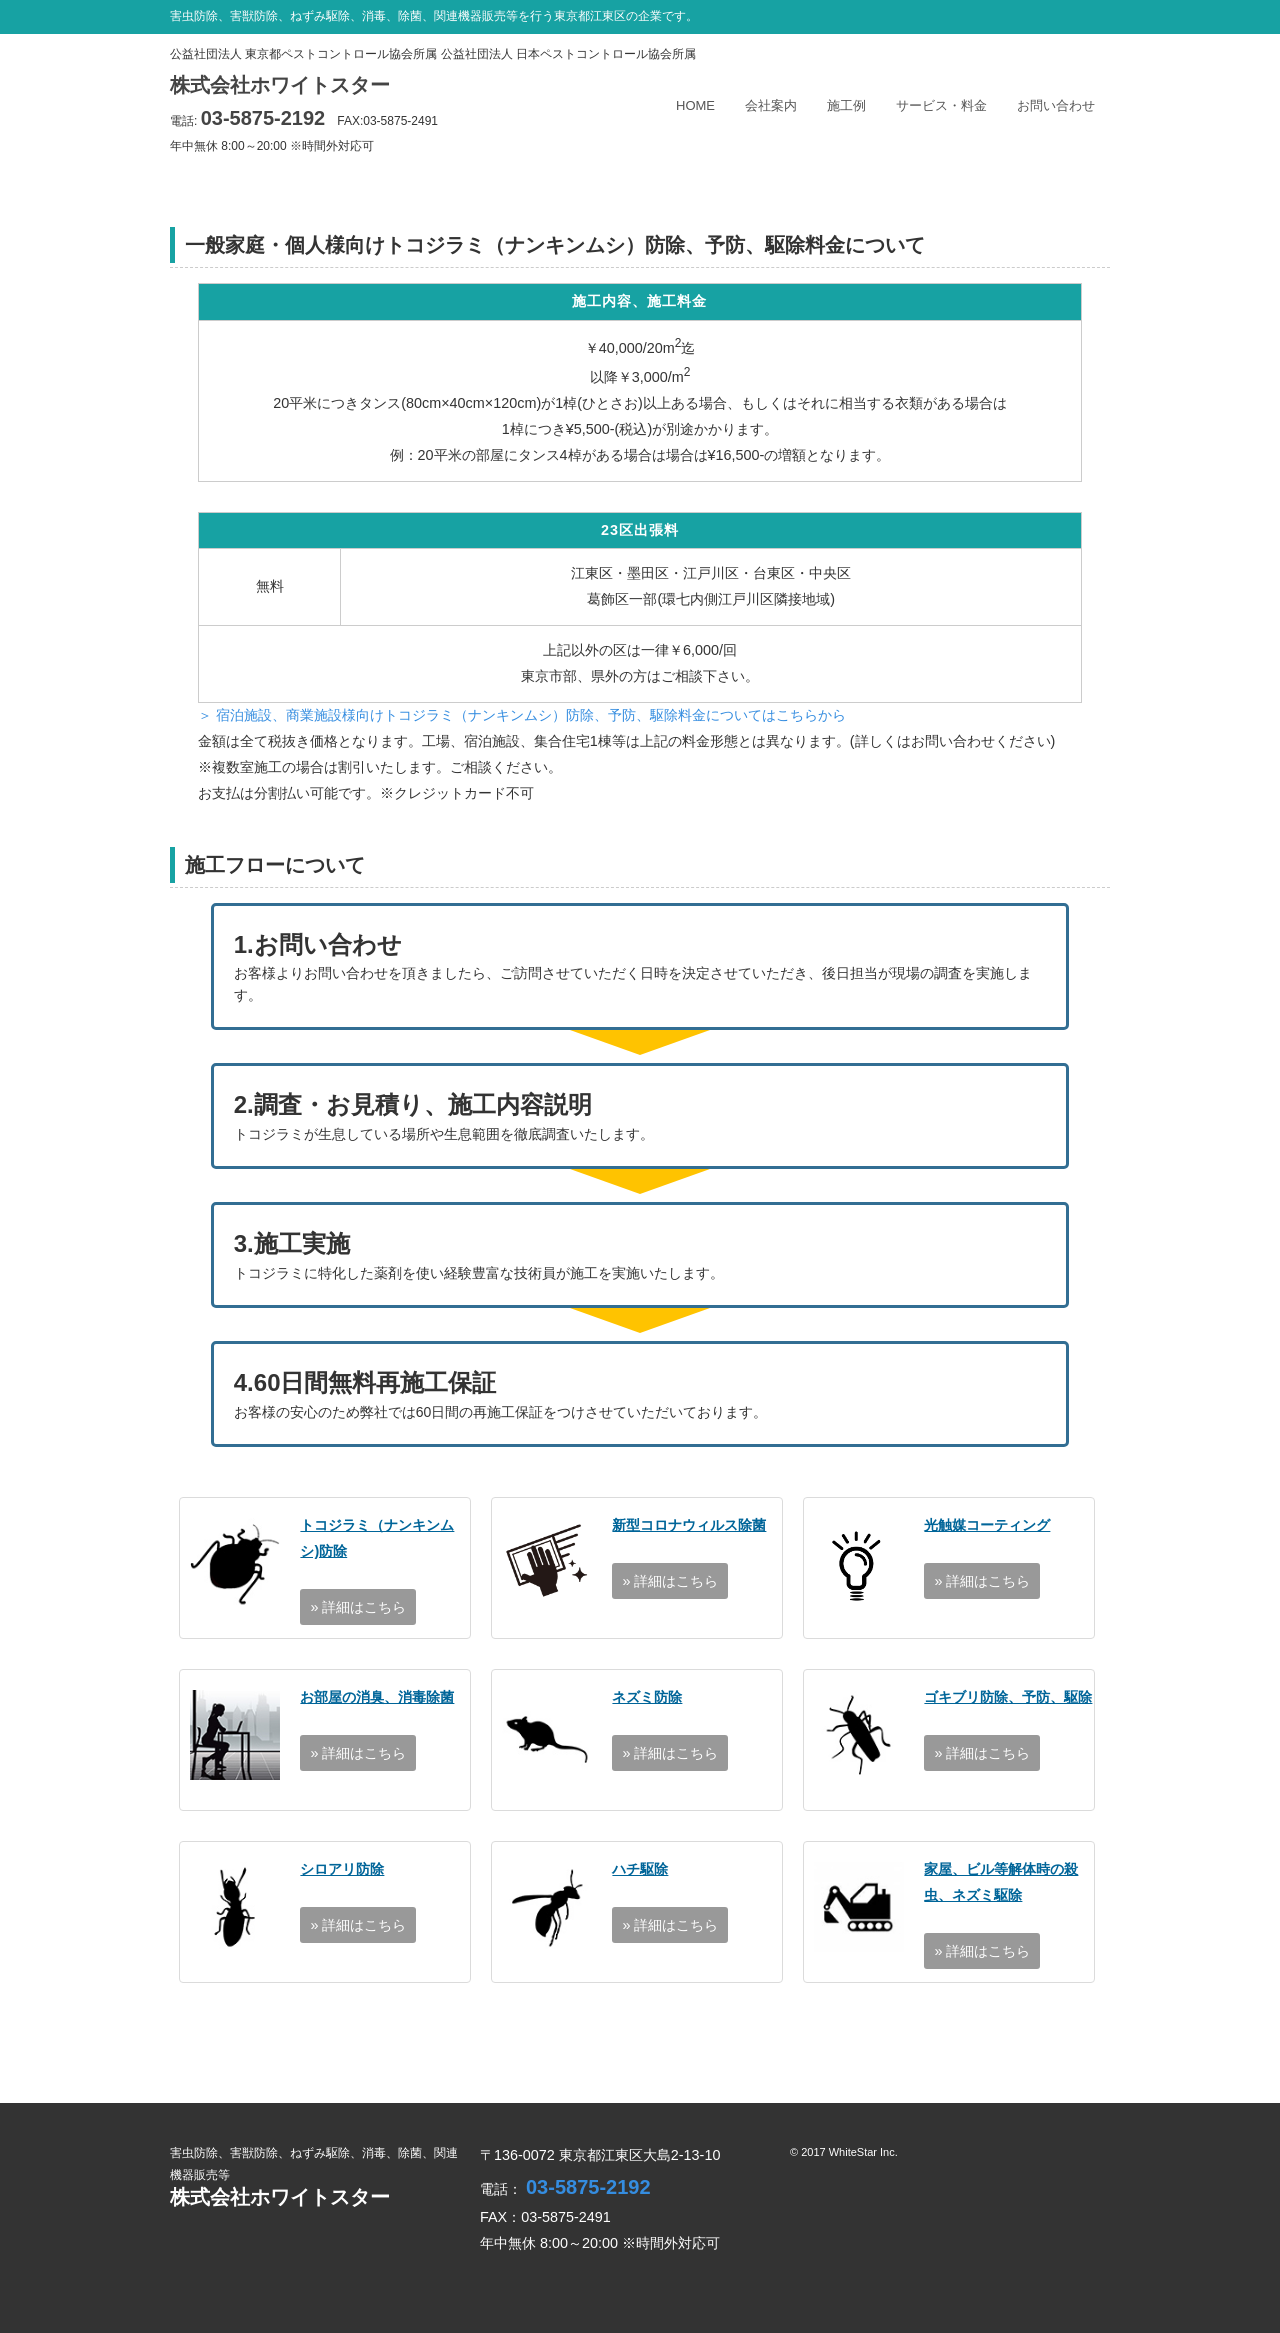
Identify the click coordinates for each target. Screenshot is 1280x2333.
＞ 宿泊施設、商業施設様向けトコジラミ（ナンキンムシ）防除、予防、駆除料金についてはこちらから (522, 715)
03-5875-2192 (263, 118)
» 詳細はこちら (358, 1607)
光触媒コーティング (987, 1525)
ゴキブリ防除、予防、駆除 (1008, 1697)
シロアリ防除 (342, 1869)
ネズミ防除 (647, 1697)
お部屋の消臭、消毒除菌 (377, 1697)
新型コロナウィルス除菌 (689, 1525)
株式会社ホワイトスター (280, 85)
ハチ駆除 (640, 1869)
